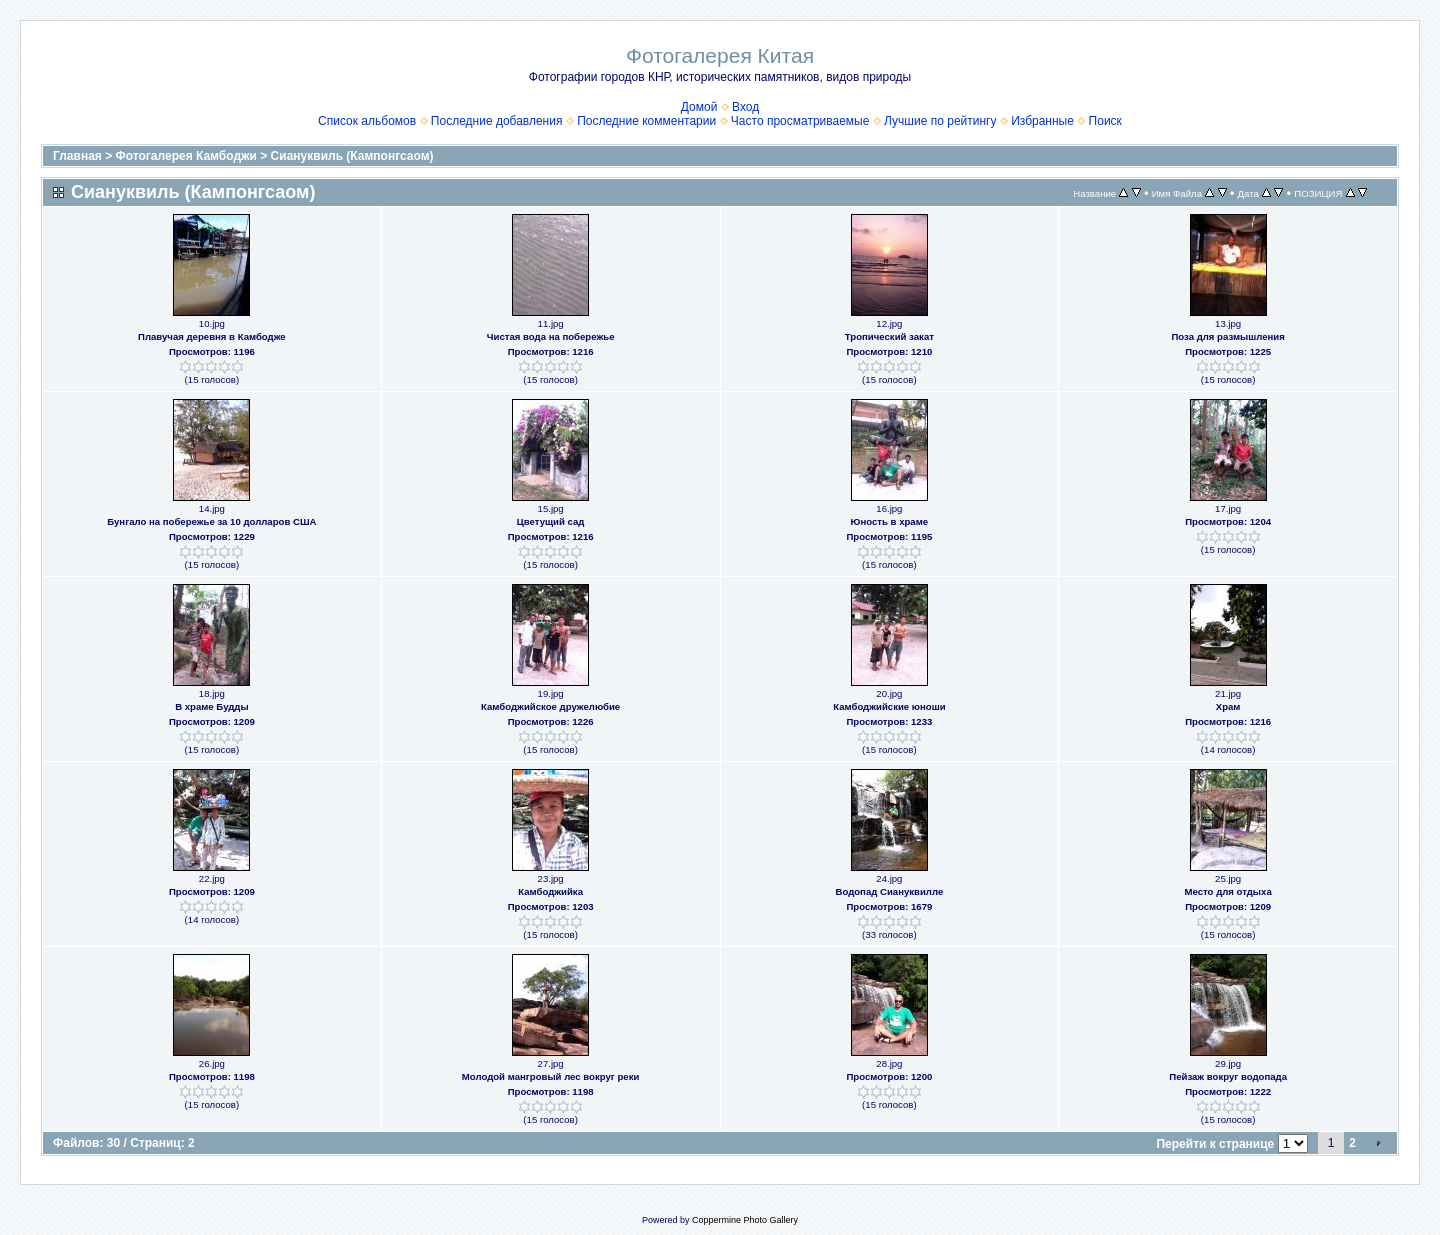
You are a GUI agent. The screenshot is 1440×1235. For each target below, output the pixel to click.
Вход (745, 107)
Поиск (1105, 121)
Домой (699, 107)
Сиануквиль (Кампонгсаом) (352, 156)
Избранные (1042, 121)
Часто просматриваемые (800, 121)
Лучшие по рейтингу (940, 121)
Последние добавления (497, 121)
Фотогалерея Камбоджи (186, 156)
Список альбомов (367, 121)
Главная (77, 156)
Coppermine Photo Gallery (745, 1220)
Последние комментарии (646, 121)
